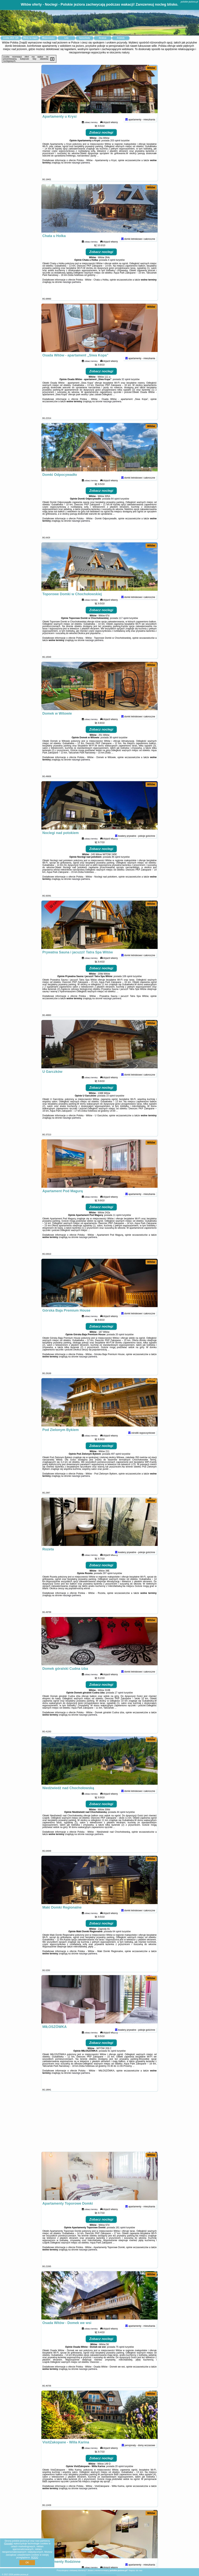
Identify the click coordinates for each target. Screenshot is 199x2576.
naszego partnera (81, 172)
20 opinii (119, 1344)
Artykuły (121, 38)
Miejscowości (48, 38)
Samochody (84, 38)
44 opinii (121, 1822)
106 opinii (127, 986)
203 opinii (115, 150)
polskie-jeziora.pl (189, 1)
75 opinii (120, 2356)
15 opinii (110, 1105)
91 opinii (112, 2060)
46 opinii (116, 866)
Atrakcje (102, 38)
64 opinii (115, 508)
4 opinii (111, 269)
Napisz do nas (135, 2570)
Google (8, 2543)
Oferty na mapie (30, 38)
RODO (34, 2557)
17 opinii (119, 1702)
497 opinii (116, 1463)
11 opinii (117, 1225)
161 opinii (121, 2237)
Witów (151, 68)
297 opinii (108, 1583)
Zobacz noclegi (101, 142)
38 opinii (113, 747)
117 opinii (124, 628)
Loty (66, 38)
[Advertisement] (99, 2123)
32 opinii (125, 389)
